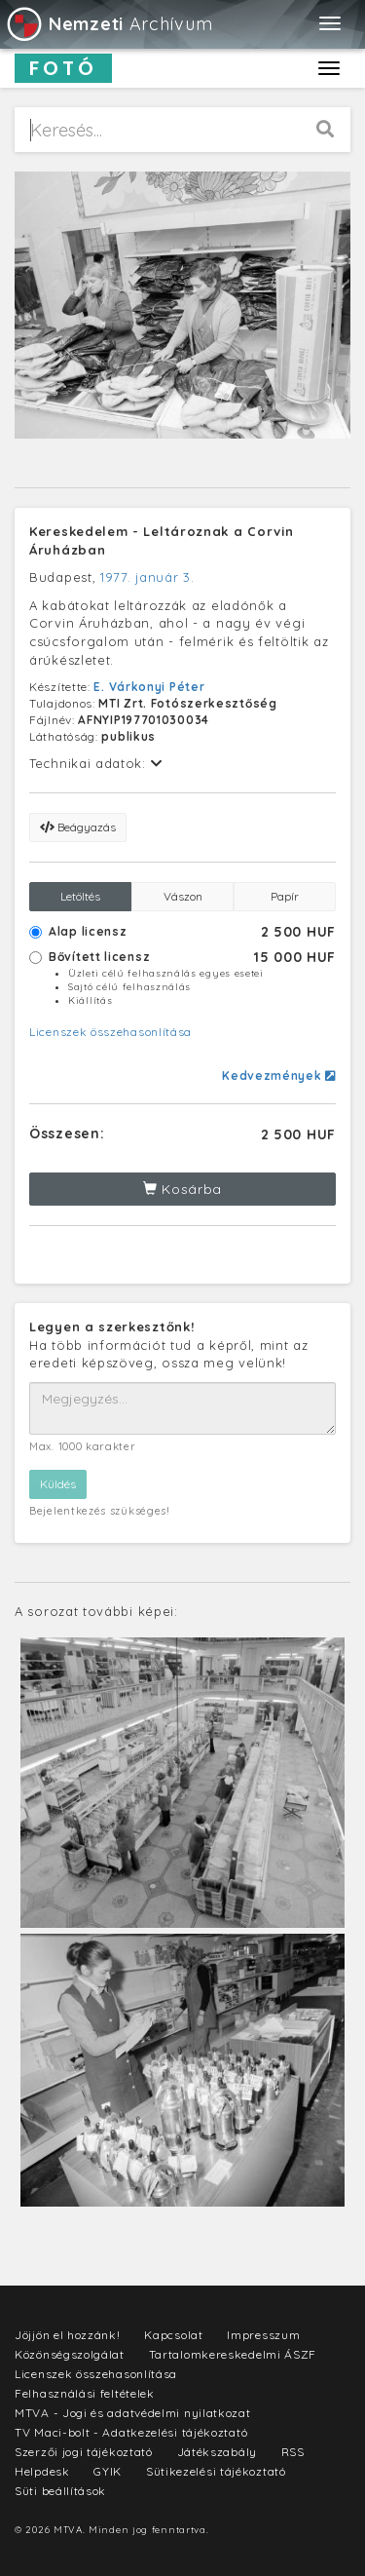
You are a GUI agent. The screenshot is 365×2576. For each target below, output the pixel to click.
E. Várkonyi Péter (148, 686)
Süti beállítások (60, 2490)
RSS (293, 2451)
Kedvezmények (279, 1075)
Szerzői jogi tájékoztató (84, 2451)
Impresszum (263, 2334)
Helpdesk (42, 2471)
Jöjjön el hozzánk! (68, 2334)
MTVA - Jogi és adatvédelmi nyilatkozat (133, 2412)
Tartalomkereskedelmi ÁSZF (233, 2354)
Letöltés (80, 896)
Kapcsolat (173, 2334)
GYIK (107, 2471)
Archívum (108, 24)
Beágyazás (78, 827)
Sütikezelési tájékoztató (216, 2471)
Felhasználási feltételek (85, 2393)
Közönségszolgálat (70, 2354)
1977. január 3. (147, 577)
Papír (285, 896)
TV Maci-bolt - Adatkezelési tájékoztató (131, 2432)
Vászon (183, 896)
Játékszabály (217, 2451)
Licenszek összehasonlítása (110, 1031)
